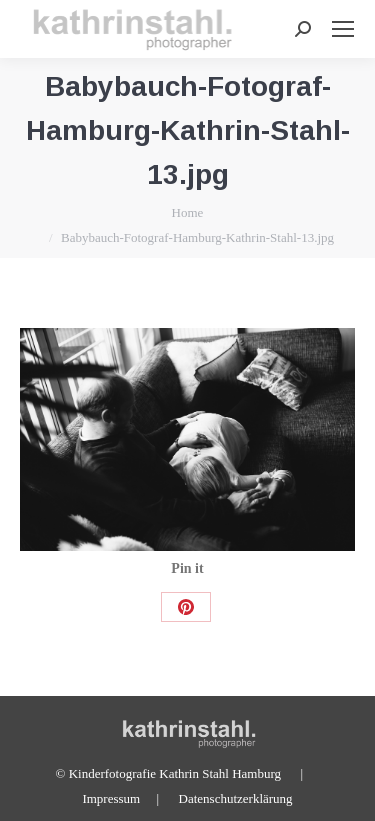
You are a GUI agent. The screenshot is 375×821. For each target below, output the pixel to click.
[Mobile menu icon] (343, 29)
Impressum (111, 798)
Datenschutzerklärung (236, 798)
